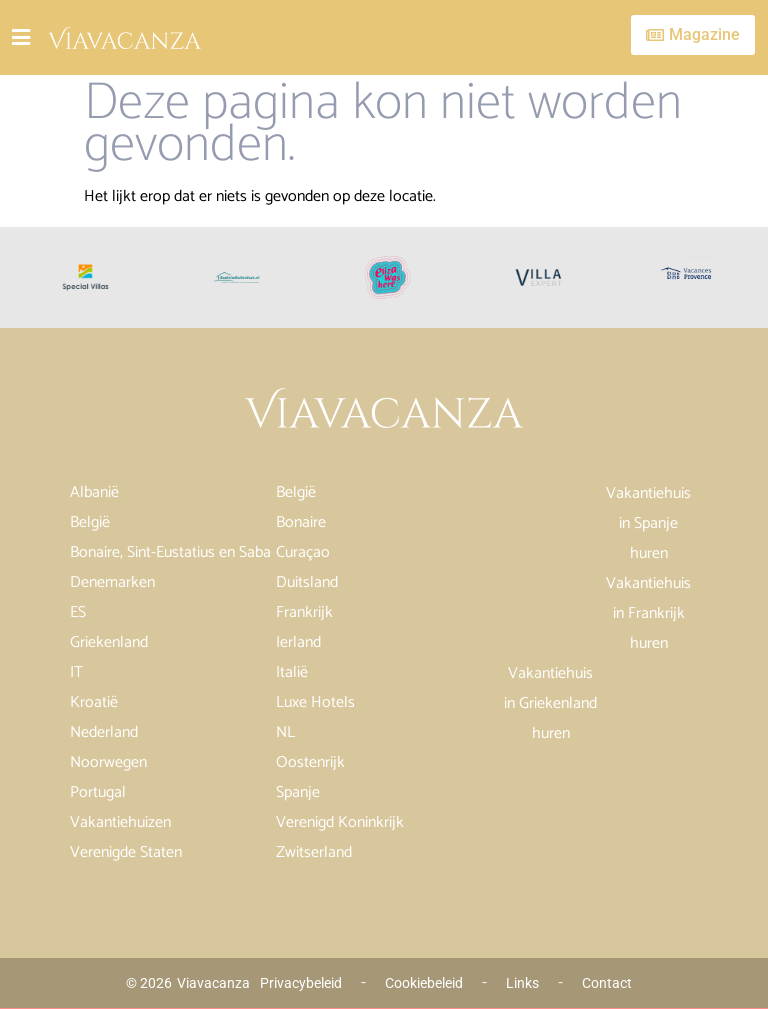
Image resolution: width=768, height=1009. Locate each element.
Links (522, 983)
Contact (607, 983)
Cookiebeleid (424, 983)
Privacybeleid (301, 983)
